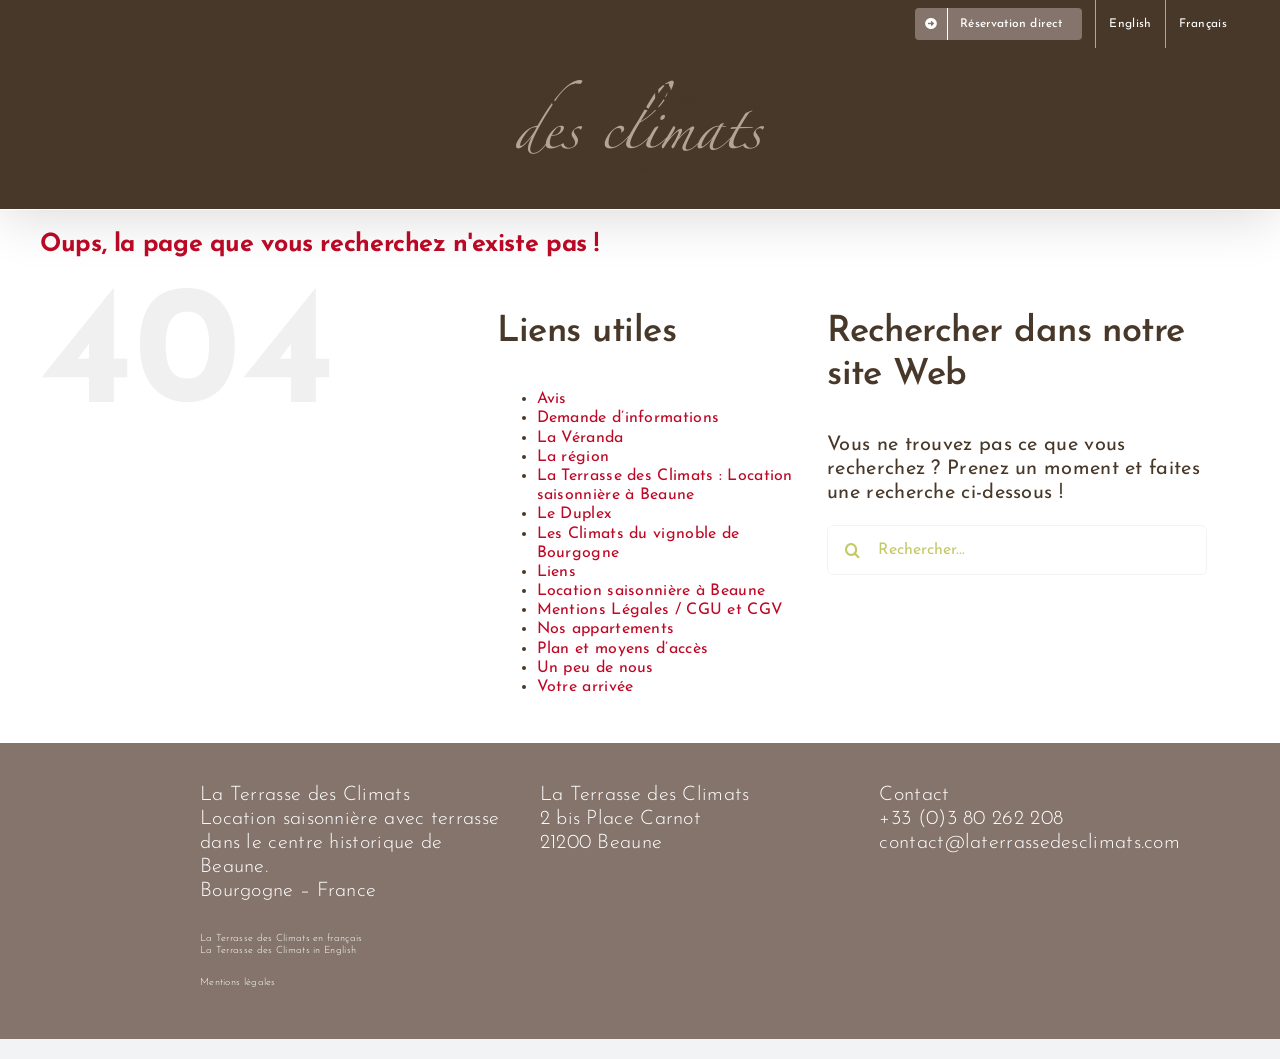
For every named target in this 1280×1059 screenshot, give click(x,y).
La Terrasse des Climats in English (278, 950)
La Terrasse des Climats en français (281, 938)
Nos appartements (606, 629)
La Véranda (580, 438)
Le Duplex (574, 514)
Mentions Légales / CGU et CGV (660, 610)
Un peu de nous (595, 668)
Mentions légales (238, 982)
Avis (552, 399)
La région (573, 457)
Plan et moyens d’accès (623, 649)
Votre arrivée (585, 687)
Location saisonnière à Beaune (651, 591)
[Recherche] (852, 550)
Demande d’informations (628, 418)
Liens (557, 572)
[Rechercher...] (1017, 550)
